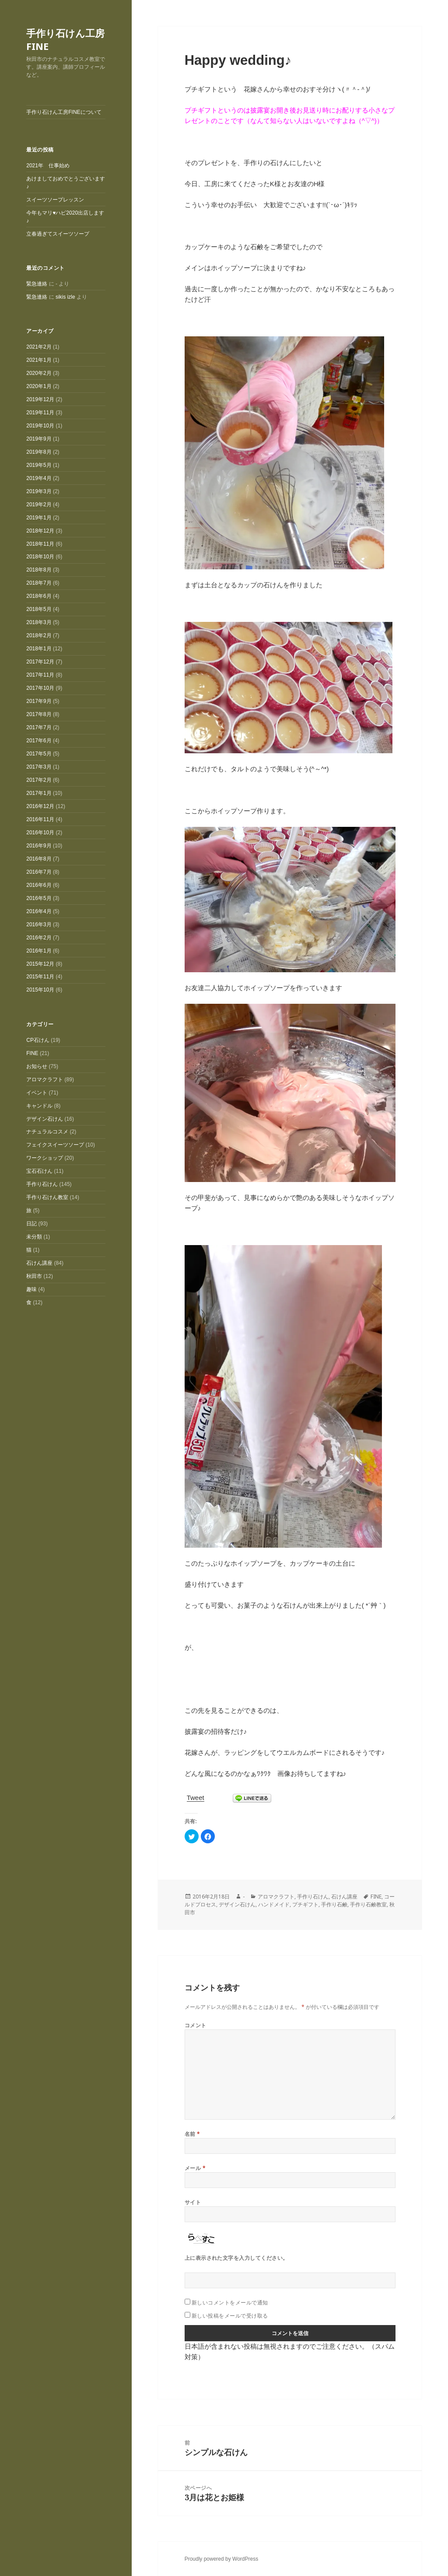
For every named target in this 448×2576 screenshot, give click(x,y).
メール (195, 2168)
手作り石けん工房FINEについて (63, 112)
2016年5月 (38, 898)
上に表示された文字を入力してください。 (236, 2258)
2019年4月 (38, 478)
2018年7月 (38, 583)
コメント (195, 2025)
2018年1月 (38, 649)
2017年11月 (40, 675)
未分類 (34, 1237)
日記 (31, 1224)
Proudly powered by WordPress (222, 2559)
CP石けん (37, 1040)
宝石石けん (39, 1171)
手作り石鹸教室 (368, 1904)
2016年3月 (38, 924)
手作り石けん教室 (47, 1197)
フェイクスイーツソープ (55, 1145)
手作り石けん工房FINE (65, 39)
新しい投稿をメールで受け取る (230, 2315)
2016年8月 (38, 859)
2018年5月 (38, 609)
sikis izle (65, 297)
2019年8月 (38, 452)
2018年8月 (38, 570)
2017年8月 (38, 714)
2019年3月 (38, 491)
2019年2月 (38, 504)
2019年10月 (40, 426)
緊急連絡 (36, 284)
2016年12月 (40, 806)
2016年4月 (38, 911)
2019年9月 (38, 439)
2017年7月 (38, 727)
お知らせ (36, 1066)
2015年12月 (40, 964)
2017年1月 (38, 793)
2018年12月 (40, 531)
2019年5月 (38, 465)
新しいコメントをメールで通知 (230, 2302)
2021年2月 (38, 347)
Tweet (195, 1797)
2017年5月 (38, 754)
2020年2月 (38, 373)
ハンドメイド (274, 1904)
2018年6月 (38, 596)
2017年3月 (38, 767)
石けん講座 (39, 1263)
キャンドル (39, 1106)
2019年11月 (40, 412)
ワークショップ (44, 1158)
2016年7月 (38, 872)
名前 (192, 2134)
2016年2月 (38, 938)
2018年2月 (38, 635)
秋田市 (34, 1276)
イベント (36, 1093)
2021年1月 (38, 360)
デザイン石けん (44, 1119)
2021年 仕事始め (48, 165)
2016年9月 (38, 846)
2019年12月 (40, 399)
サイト (193, 2202)
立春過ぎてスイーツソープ (57, 234)
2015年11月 (40, 977)
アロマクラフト (44, 1079)
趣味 (31, 1289)
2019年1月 (38, 518)
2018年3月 (38, 622)
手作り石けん (42, 1184)
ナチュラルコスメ (47, 1132)
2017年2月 (38, 780)
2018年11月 (40, 544)
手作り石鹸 (334, 1904)
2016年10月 (40, 832)
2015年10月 (40, 990)
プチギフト (305, 1904)
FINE (32, 1053)
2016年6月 (38, 885)
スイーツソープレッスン (55, 200)
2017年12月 (40, 662)
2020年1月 (38, 386)
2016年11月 (40, 819)
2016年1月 (38, 951)
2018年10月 (40, 557)
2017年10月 (40, 688)
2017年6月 (38, 741)
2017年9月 (38, 701)
